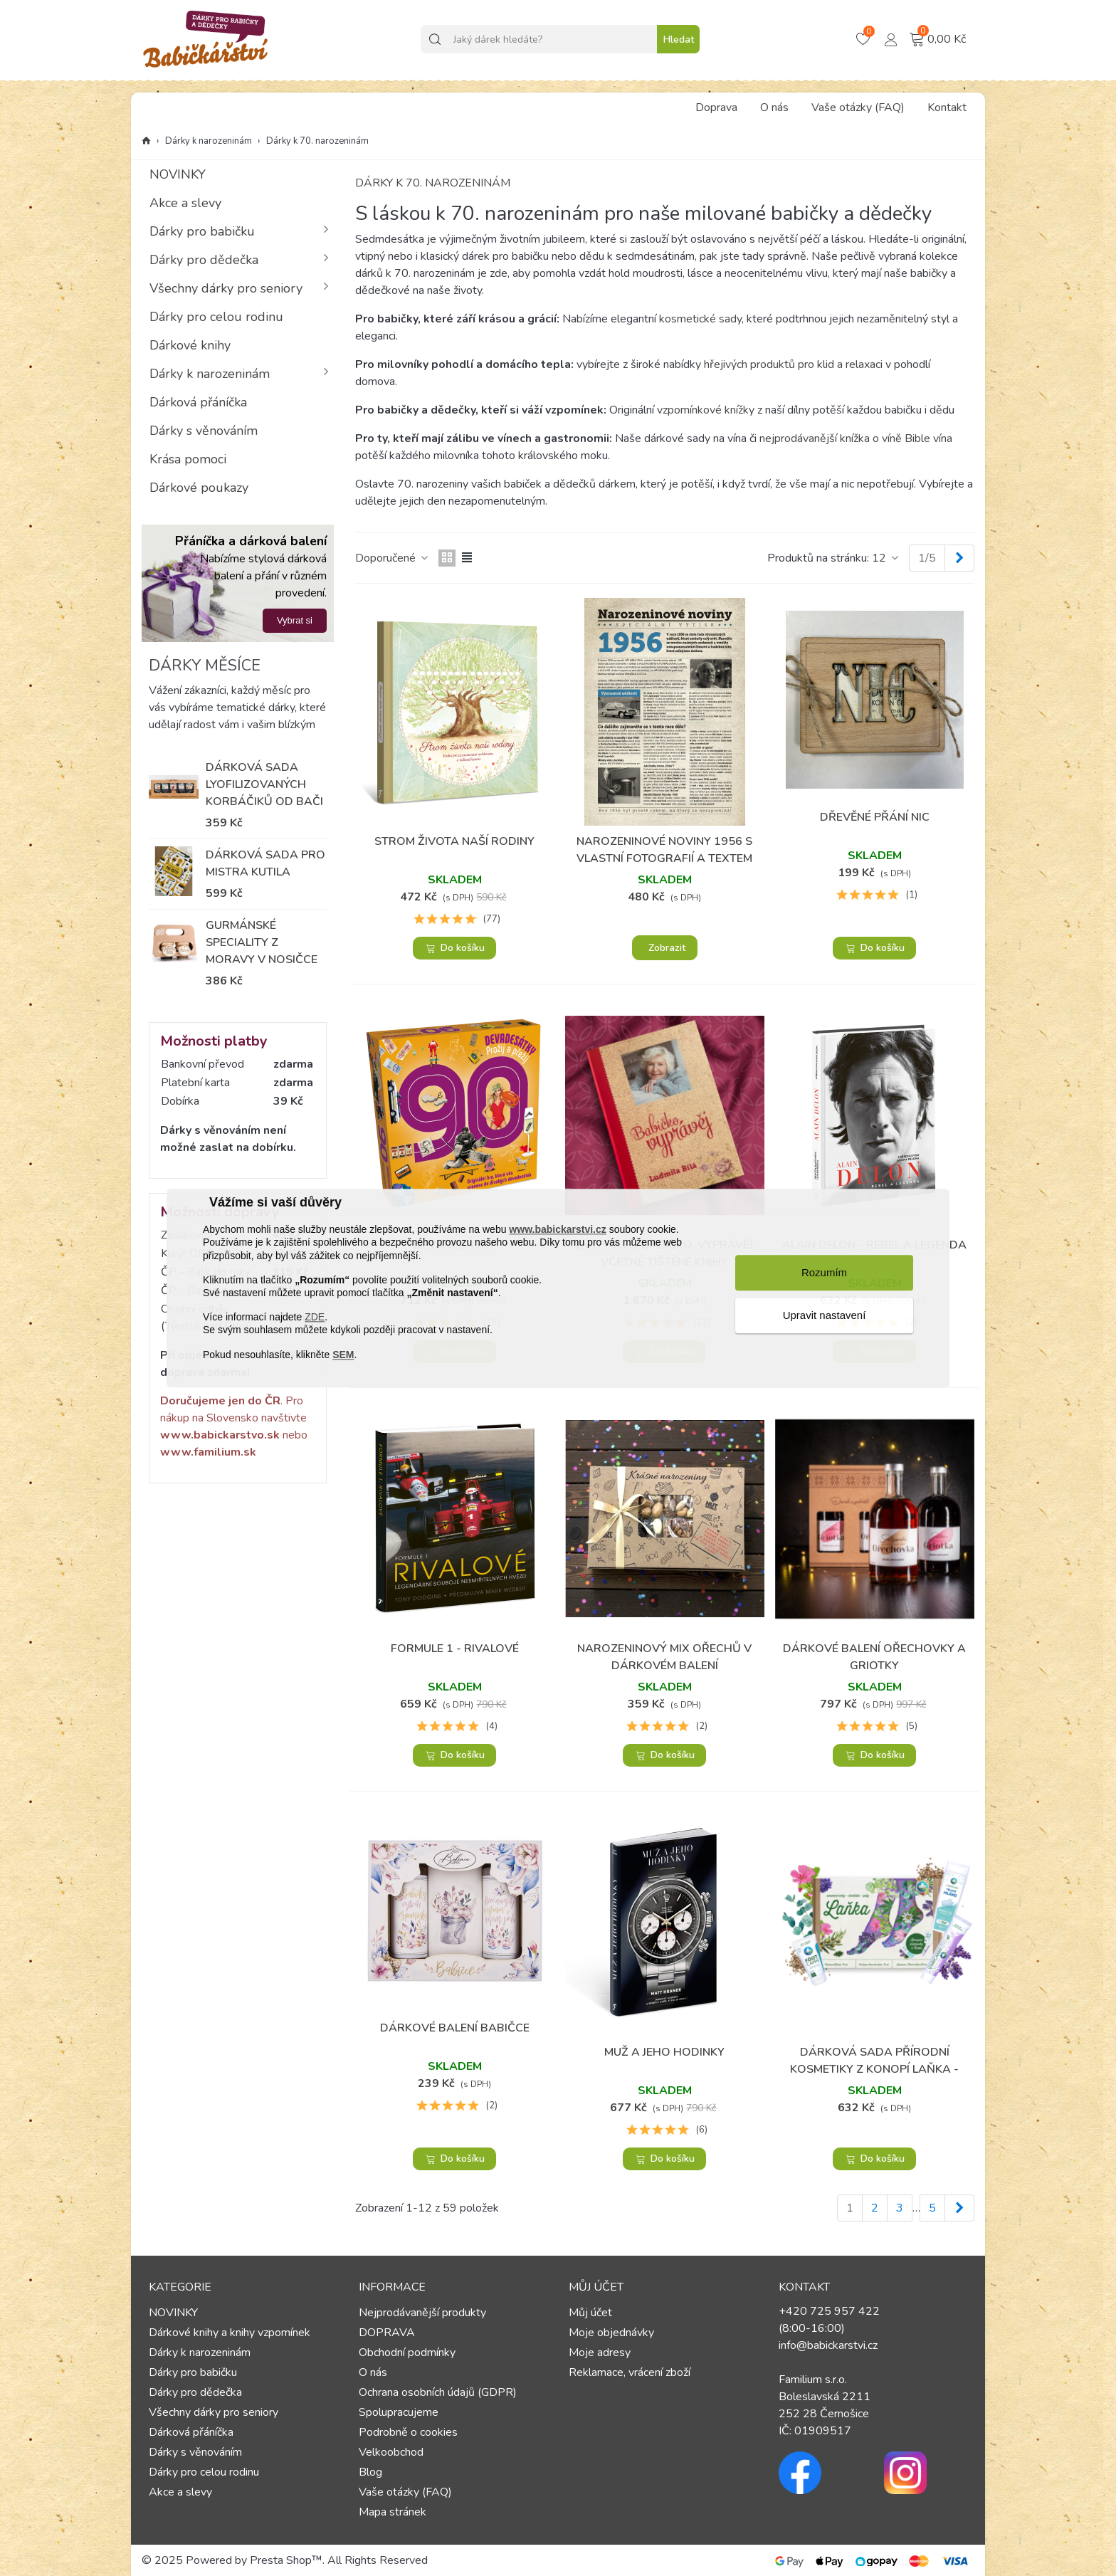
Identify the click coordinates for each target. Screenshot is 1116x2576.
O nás (774, 107)
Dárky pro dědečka (203, 259)
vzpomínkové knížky (705, 410)
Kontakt (947, 107)
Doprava (716, 107)
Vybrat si (294, 620)
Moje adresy (600, 2352)
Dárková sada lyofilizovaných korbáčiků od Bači (264, 784)
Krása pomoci (187, 459)
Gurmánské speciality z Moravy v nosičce (261, 942)
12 (886, 558)
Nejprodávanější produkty (422, 2312)
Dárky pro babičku (202, 231)
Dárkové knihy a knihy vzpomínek (229, 2332)
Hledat (678, 39)
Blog (370, 2472)
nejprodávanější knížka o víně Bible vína (855, 438)
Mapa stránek (392, 2512)
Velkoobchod (391, 2452)
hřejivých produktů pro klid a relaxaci (792, 364)
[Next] (959, 558)
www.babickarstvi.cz (557, 1230)
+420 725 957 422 (829, 2311)
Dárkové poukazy (198, 487)
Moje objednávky (611, 2332)
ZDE (315, 1317)
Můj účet (590, 2312)
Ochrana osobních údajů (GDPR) (438, 2392)
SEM (343, 1354)
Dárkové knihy (190, 345)
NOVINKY (177, 174)
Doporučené (392, 558)
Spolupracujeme (398, 2412)
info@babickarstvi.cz (828, 2345)
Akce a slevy (185, 202)
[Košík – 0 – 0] (865, 39)
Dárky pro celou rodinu (216, 316)
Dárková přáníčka (198, 402)
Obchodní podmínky (407, 2352)
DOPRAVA (387, 2332)
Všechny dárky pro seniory (225, 288)
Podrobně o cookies (408, 2432)
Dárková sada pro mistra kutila (265, 863)
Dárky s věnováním (203, 430)
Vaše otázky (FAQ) (858, 107)
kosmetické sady (700, 319)
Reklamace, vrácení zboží (629, 2372)
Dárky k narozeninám (209, 373)
